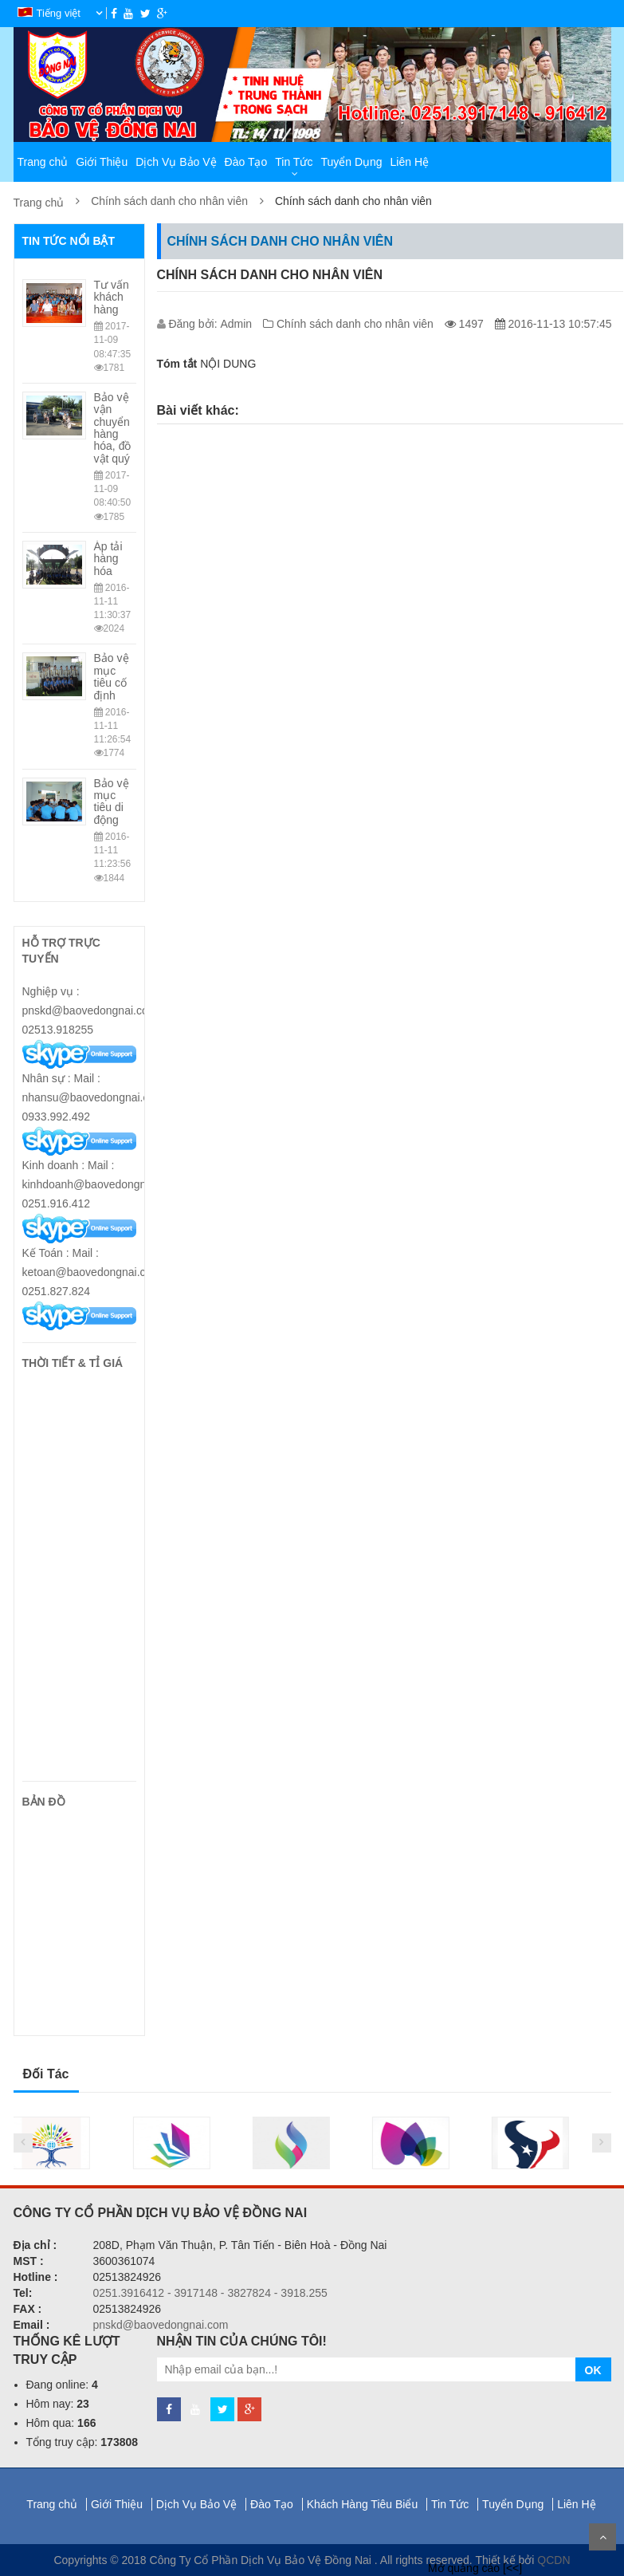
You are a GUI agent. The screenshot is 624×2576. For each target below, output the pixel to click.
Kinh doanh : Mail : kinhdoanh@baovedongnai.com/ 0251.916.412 (102, 1184)
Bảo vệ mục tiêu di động (111, 801)
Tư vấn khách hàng (111, 297)
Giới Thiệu (102, 162)
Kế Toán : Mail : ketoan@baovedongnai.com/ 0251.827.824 (93, 1272)
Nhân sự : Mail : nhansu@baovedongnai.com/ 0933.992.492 (94, 1097)
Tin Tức (293, 162)
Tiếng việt (51, 13)
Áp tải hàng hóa (108, 558)
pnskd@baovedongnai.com (161, 2324)
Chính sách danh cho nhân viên (169, 201)
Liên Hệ (409, 162)
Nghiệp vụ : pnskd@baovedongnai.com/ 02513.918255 (91, 1010)
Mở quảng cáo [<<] (475, 2568)
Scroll (602, 2536)
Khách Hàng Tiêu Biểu (364, 2504)
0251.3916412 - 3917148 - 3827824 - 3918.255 (210, 2292)
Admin (237, 323)
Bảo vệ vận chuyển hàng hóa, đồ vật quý (112, 428)
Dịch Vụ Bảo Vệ (175, 162)
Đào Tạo (246, 162)
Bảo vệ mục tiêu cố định (111, 676)
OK (593, 2370)
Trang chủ (43, 162)
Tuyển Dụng (351, 162)
